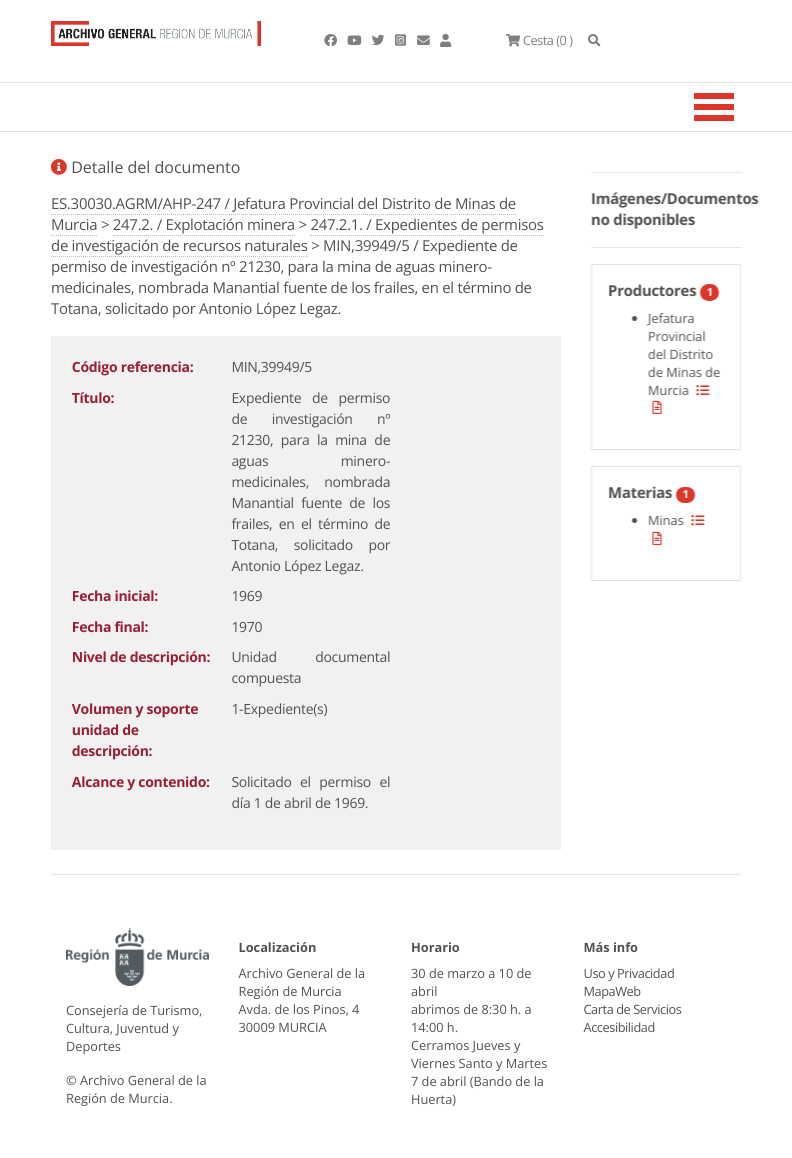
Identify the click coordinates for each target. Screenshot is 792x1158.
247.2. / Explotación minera (204, 225)
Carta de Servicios (632, 1009)
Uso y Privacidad (629, 973)
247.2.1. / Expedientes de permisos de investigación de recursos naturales (297, 235)
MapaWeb (612, 991)
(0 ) (539, 40)
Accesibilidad (619, 1027)
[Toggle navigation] (739, 107)
